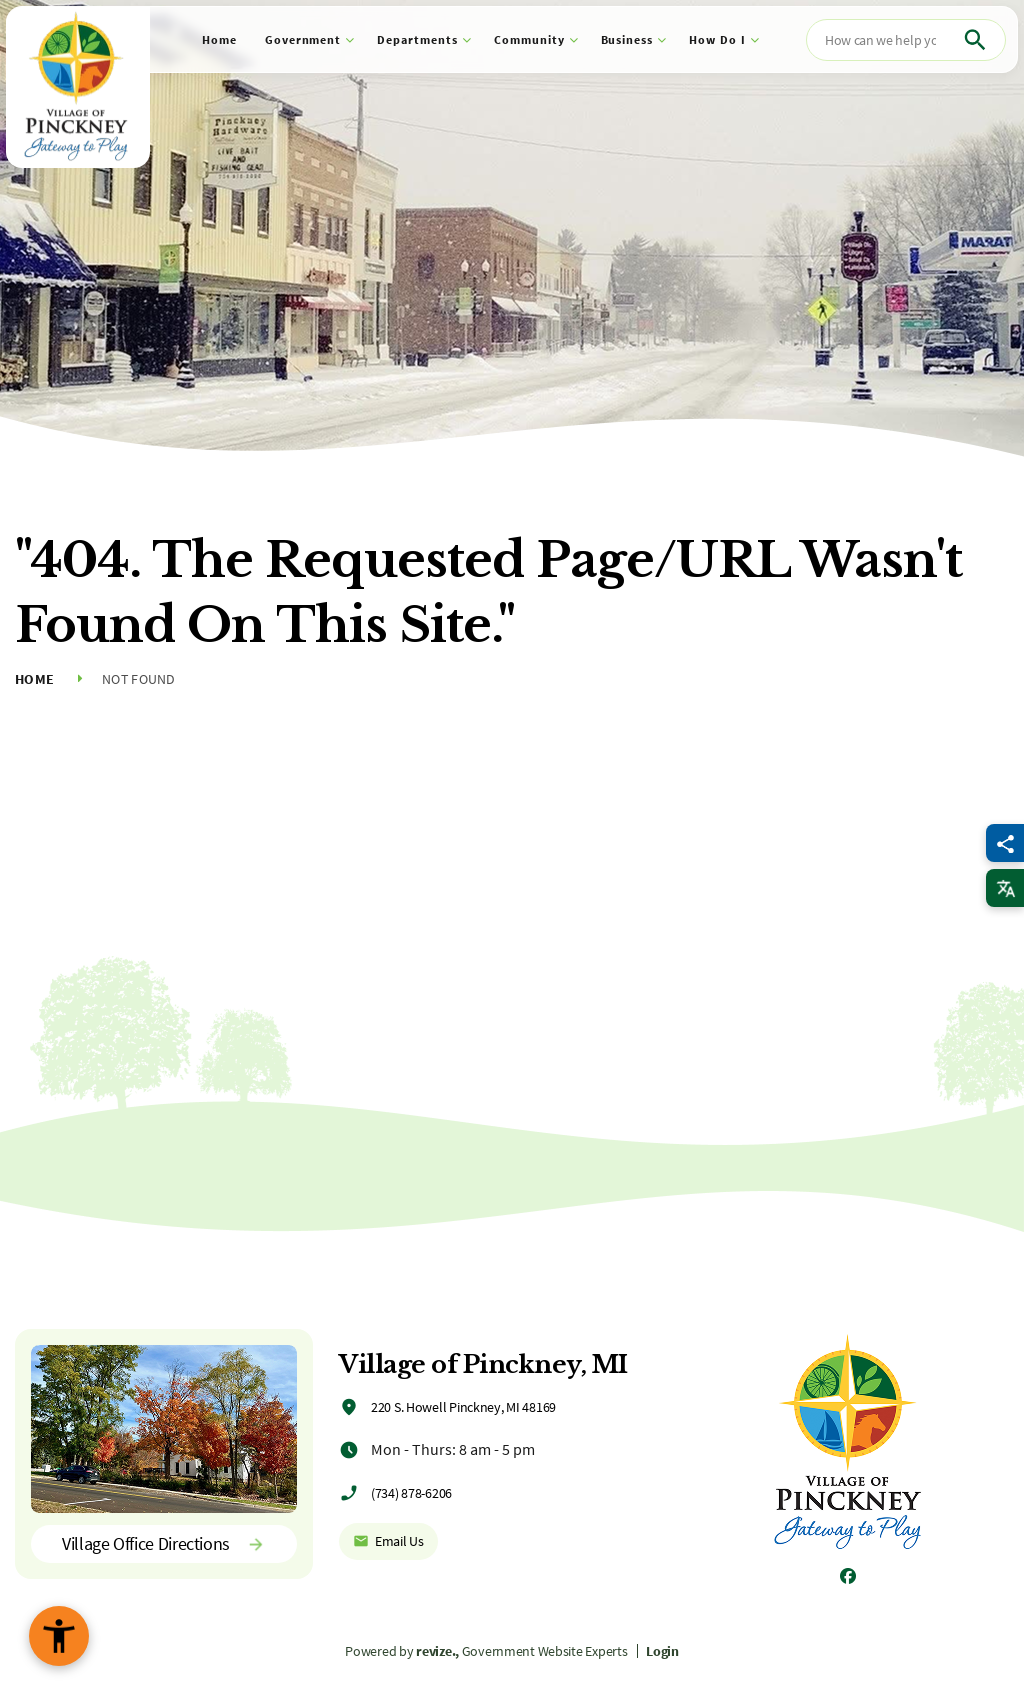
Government (303, 39)
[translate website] (1005, 888)
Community (529, 39)
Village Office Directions (164, 1543)
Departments (417, 39)
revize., (437, 1651)
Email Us (388, 1541)
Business (627, 39)
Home (219, 39)
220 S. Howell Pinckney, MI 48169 (463, 1407)
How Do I (717, 39)
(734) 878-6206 (411, 1493)
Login (662, 1651)
